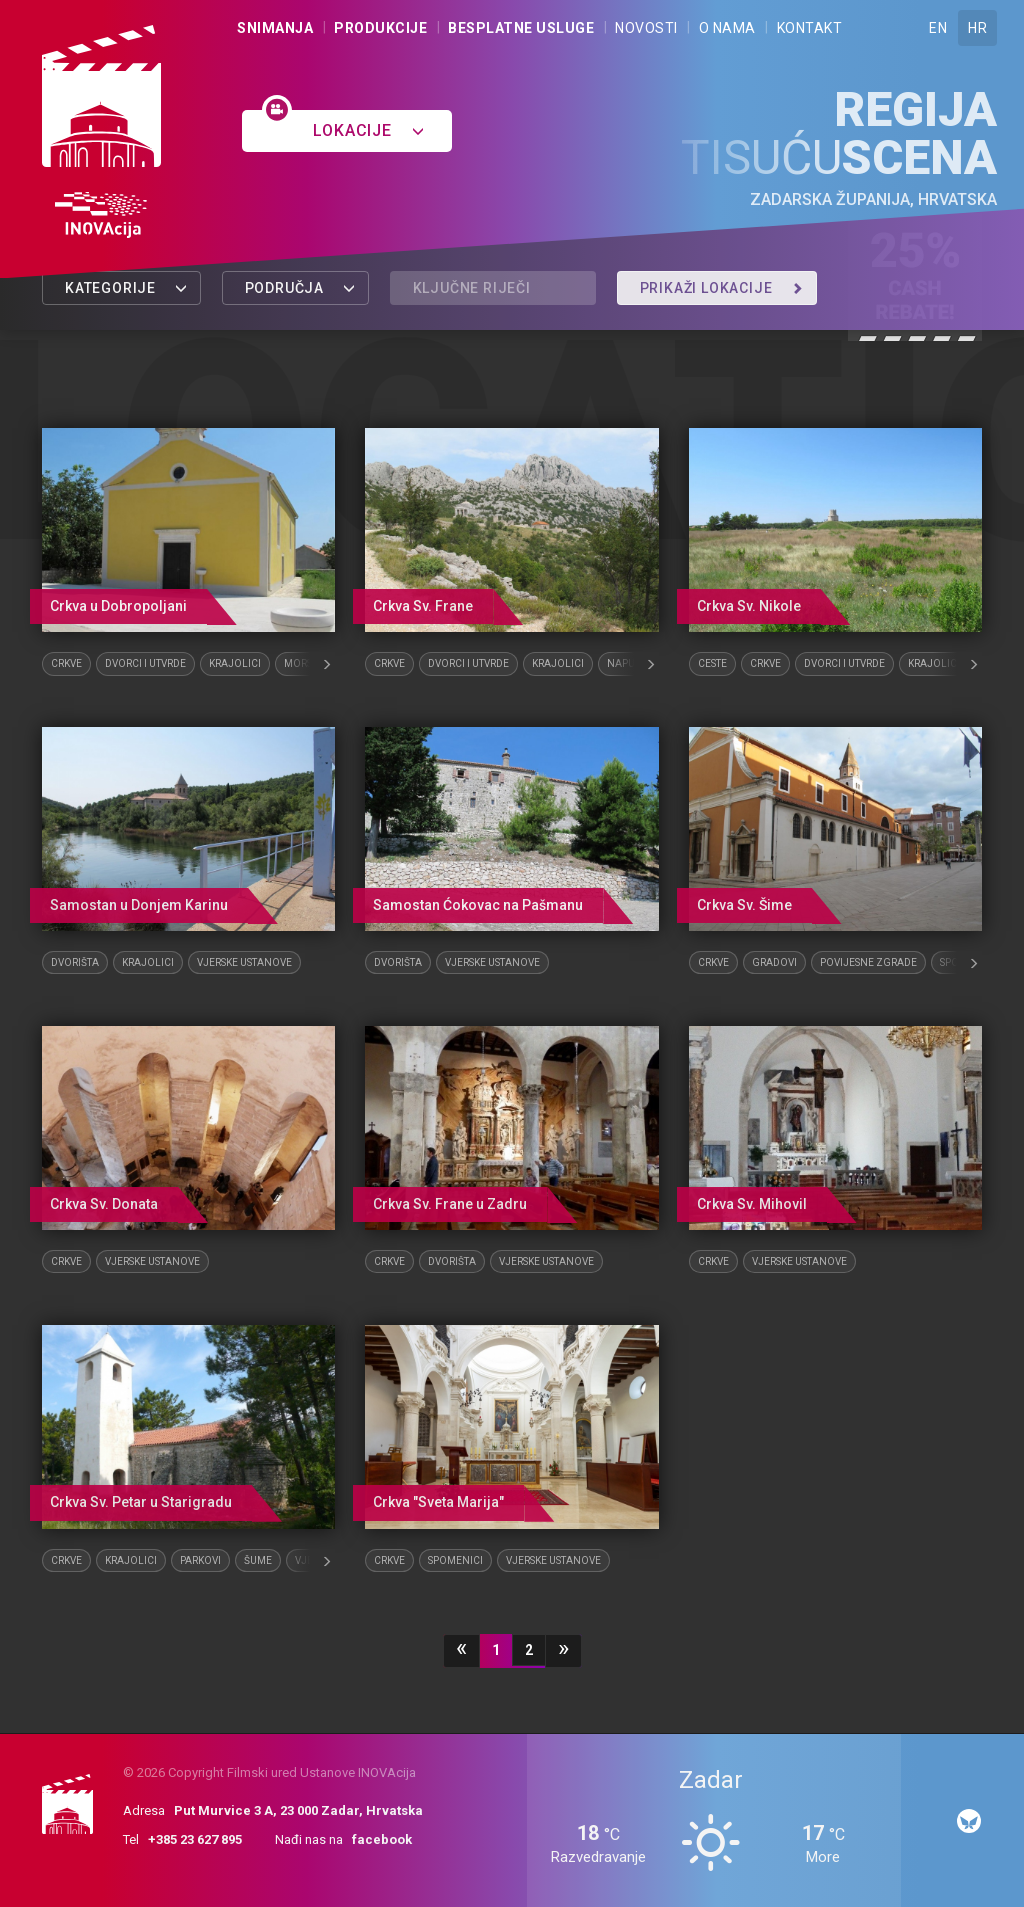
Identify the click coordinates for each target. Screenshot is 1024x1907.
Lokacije (368, 130)
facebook (382, 1839)
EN (938, 28)
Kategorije (126, 288)
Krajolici (235, 663)
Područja (300, 288)
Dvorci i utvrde (145, 663)
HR (977, 28)
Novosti (646, 28)
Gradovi (774, 962)
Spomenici (455, 1560)
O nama (727, 28)
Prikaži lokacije (722, 288)
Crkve (66, 663)
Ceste (712, 663)
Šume (258, 1560)
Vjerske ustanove (244, 962)
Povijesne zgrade (868, 962)
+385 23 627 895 (195, 1839)
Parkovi (200, 1560)
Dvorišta (75, 962)
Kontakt (810, 28)
